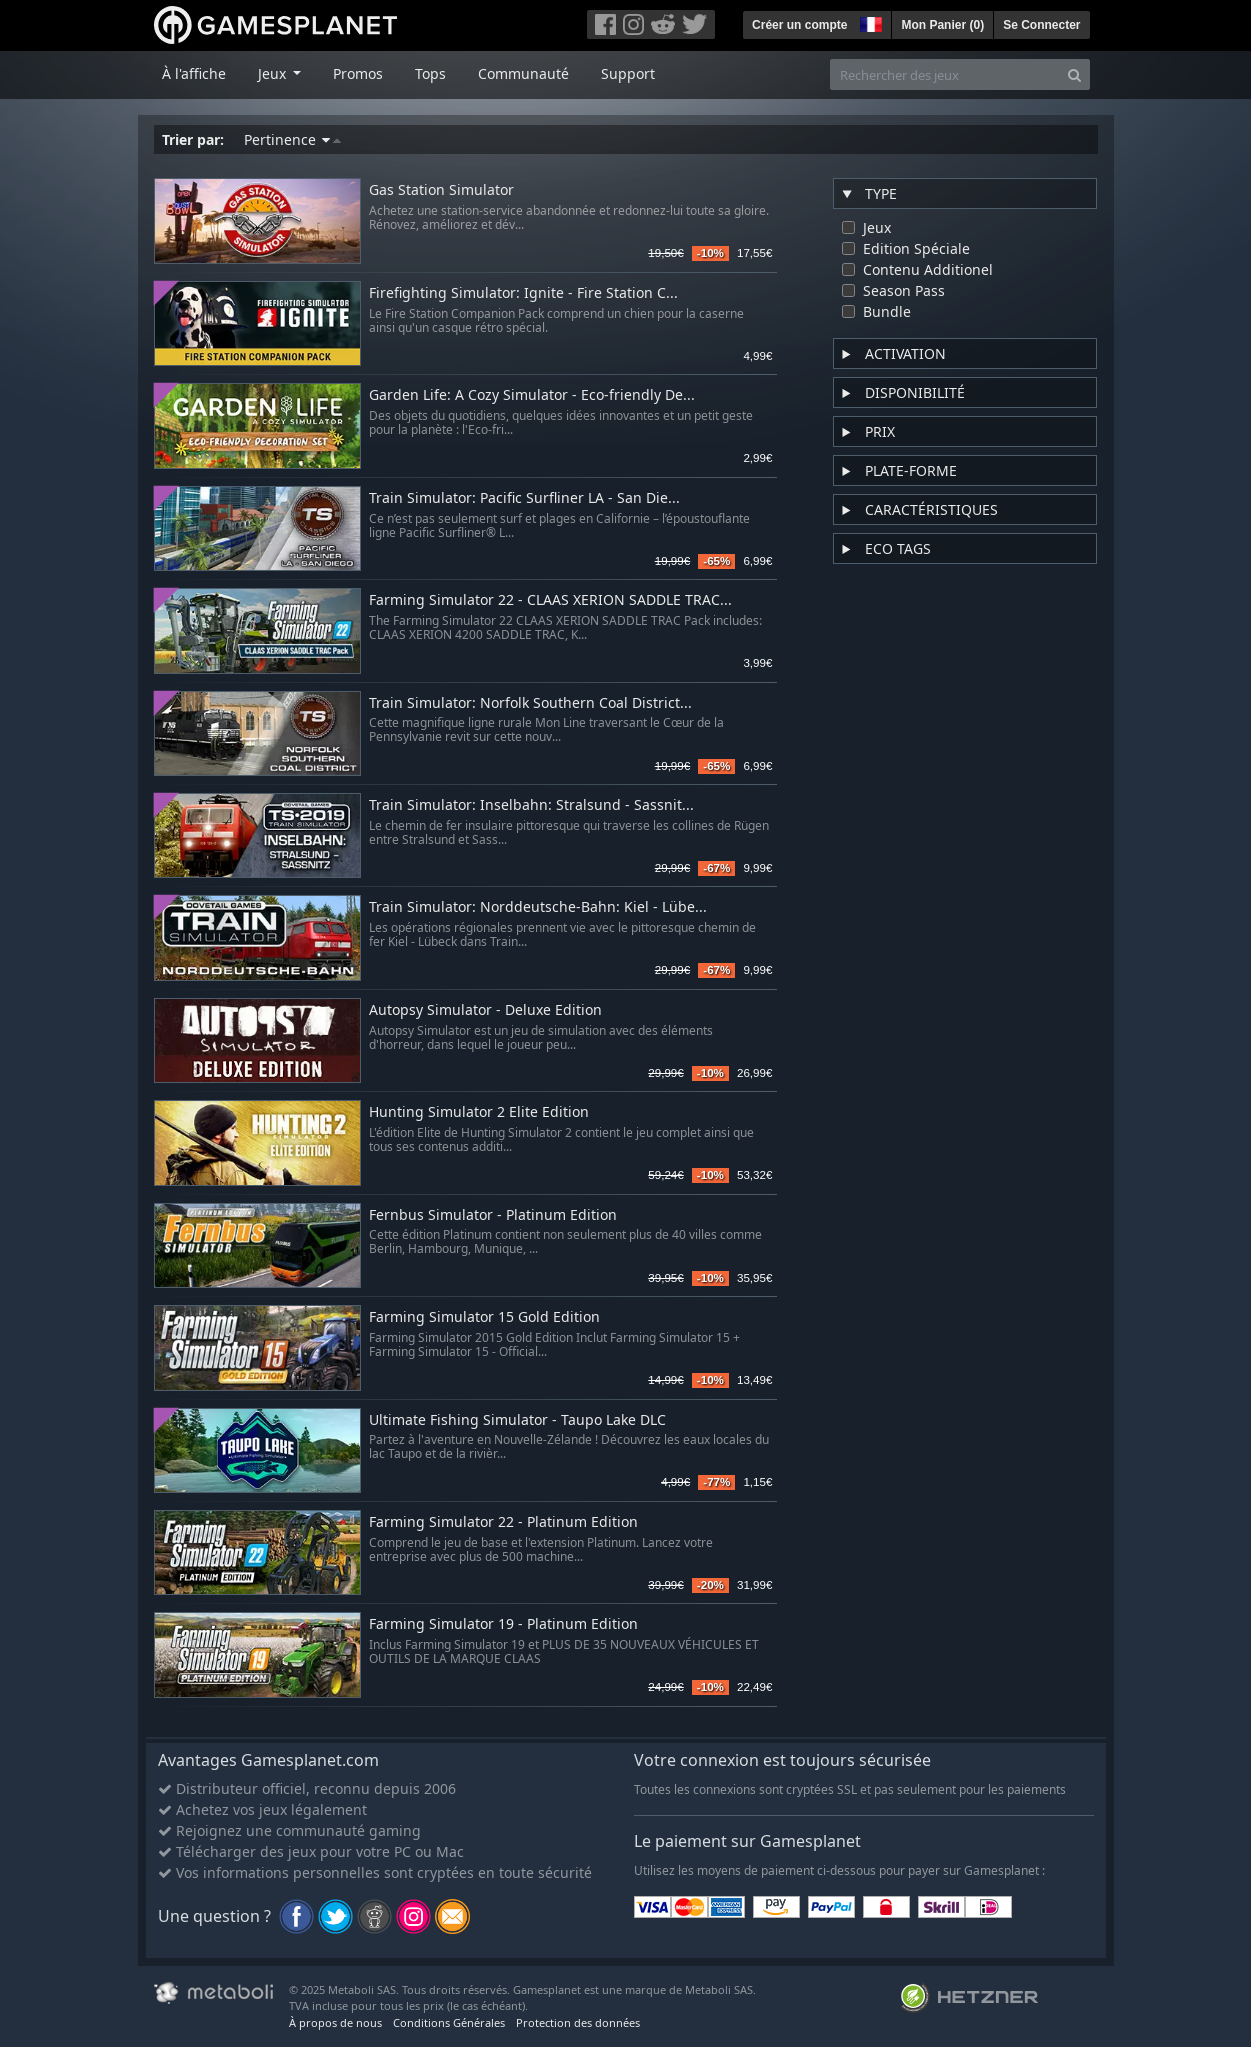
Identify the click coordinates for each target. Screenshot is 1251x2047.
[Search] (1074, 74)
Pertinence (292, 139)
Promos (358, 73)
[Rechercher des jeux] (945, 74)
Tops (430, 73)
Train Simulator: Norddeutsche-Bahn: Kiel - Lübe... (538, 907)
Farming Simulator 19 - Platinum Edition (503, 1624)
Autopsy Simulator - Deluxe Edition (485, 1010)
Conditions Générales (449, 2022)
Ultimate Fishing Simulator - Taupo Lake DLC (517, 1420)
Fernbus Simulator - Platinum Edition (493, 1215)
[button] (869, 22)
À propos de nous (335, 2022)
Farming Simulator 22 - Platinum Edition (503, 1522)
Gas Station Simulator (441, 190)
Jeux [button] (274, 73)
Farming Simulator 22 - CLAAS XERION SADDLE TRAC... (550, 600)
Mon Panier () (942, 25)
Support (628, 73)
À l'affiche (194, 73)
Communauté (523, 73)
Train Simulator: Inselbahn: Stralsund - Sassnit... (531, 805)
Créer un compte (799, 25)
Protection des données (578, 2022)
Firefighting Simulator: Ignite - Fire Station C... (523, 293)
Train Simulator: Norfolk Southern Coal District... (530, 703)
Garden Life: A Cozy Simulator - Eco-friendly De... (532, 395)
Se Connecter (1041, 25)
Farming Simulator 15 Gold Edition (484, 1317)
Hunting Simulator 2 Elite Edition (479, 1112)
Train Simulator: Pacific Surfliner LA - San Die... (524, 498)
